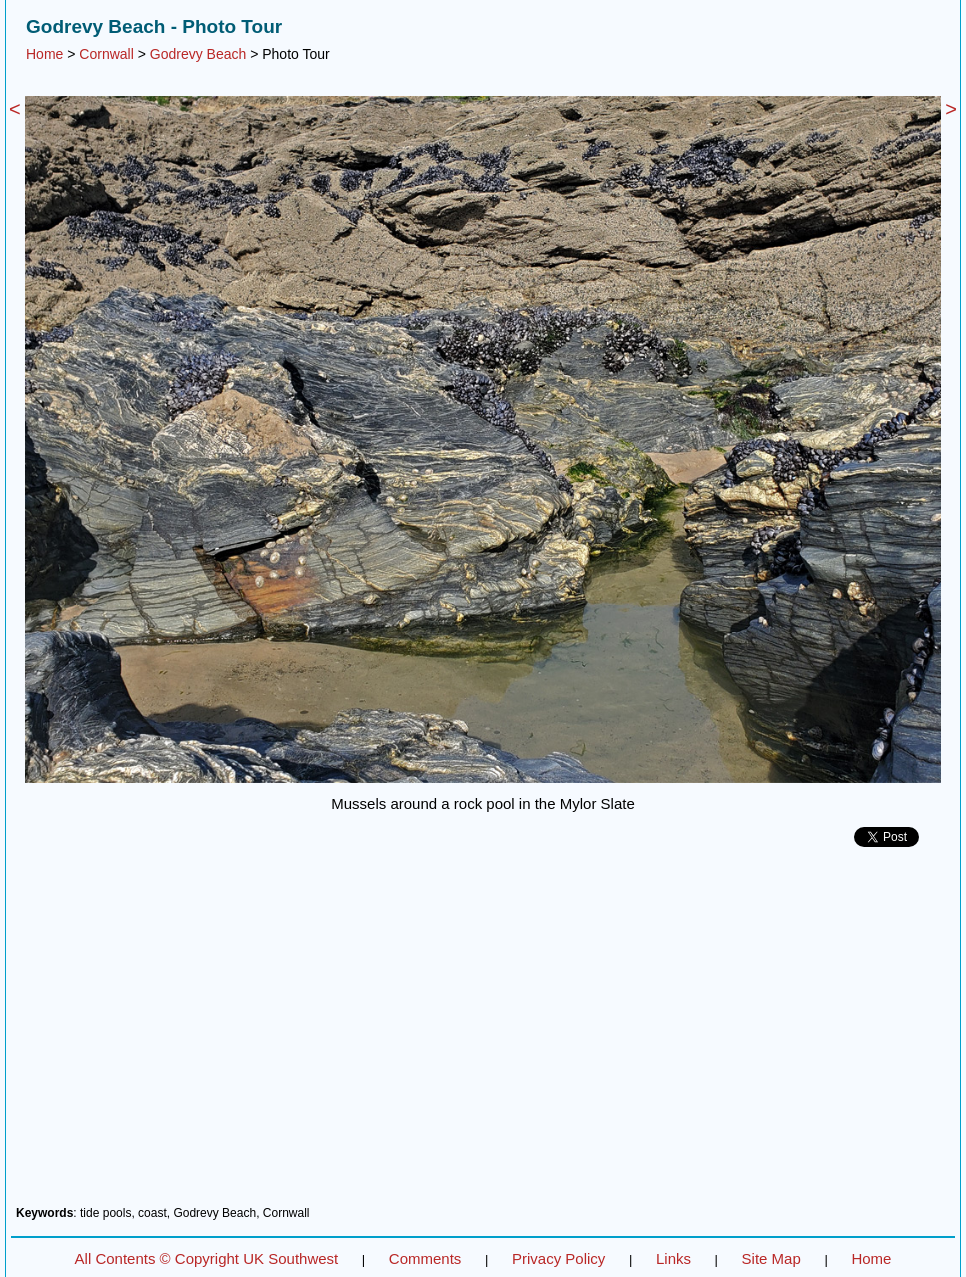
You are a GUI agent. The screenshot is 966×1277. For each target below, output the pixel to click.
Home (44, 54)
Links (673, 1258)
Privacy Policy (558, 1258)
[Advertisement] (483, 1034)
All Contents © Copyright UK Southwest (207, 1258)
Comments (425, 1258)
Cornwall (106, 54)
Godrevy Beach (198, 54)
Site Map (771, 1258)
